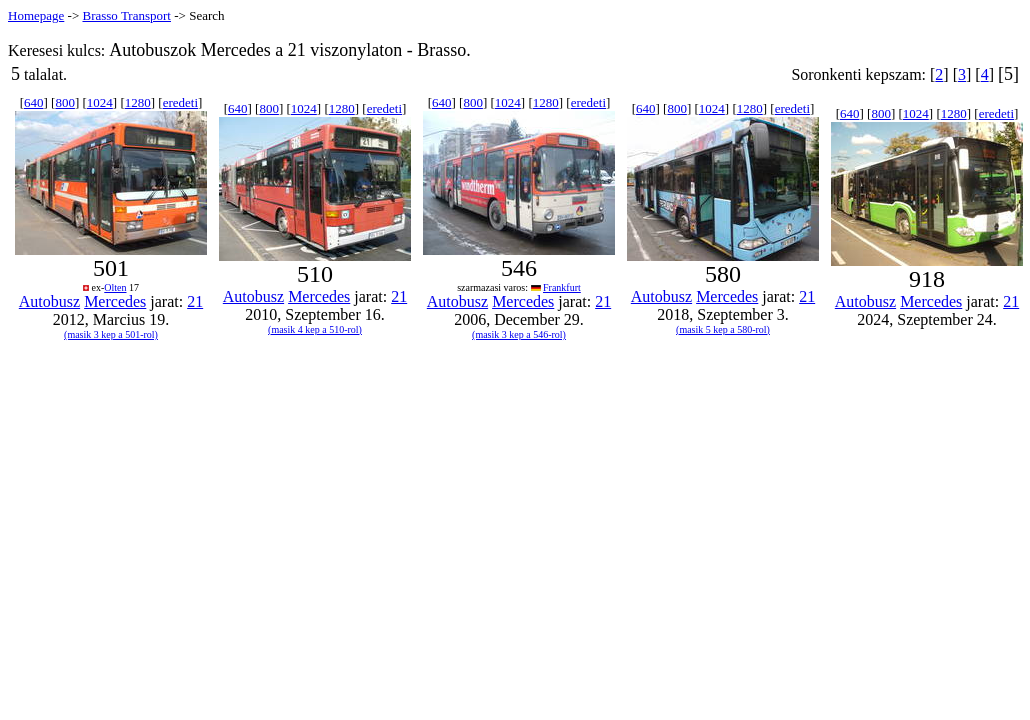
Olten (115, 287)
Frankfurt (562, 287)
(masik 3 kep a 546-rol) (519, 334)
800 (65, 102)
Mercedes (115, 301)
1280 (138, 102)
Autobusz (49, 301)
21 (195, 301)
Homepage (36, 15)
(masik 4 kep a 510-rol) (315, 329)
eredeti (180, 102)
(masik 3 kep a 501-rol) (111, 334)
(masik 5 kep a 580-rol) (723, 329)
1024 (100, 102)
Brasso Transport (126, 15)
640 (34, 102)
